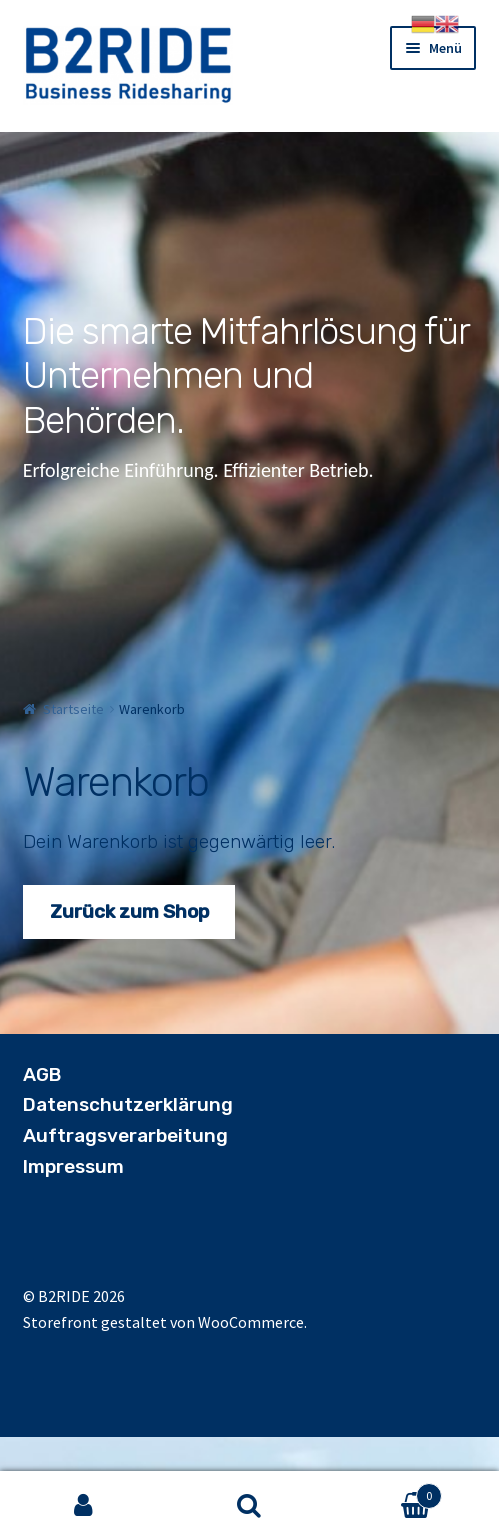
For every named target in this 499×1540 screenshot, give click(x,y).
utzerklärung (172, 1104)
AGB (42, 1074)
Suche (249, 1506)
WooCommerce (251, 1322)
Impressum (73, 1166)
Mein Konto (83, 1506)
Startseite (73, 709)
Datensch (67, 1104)
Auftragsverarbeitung (125, 1135)
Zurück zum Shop (129, 911)
